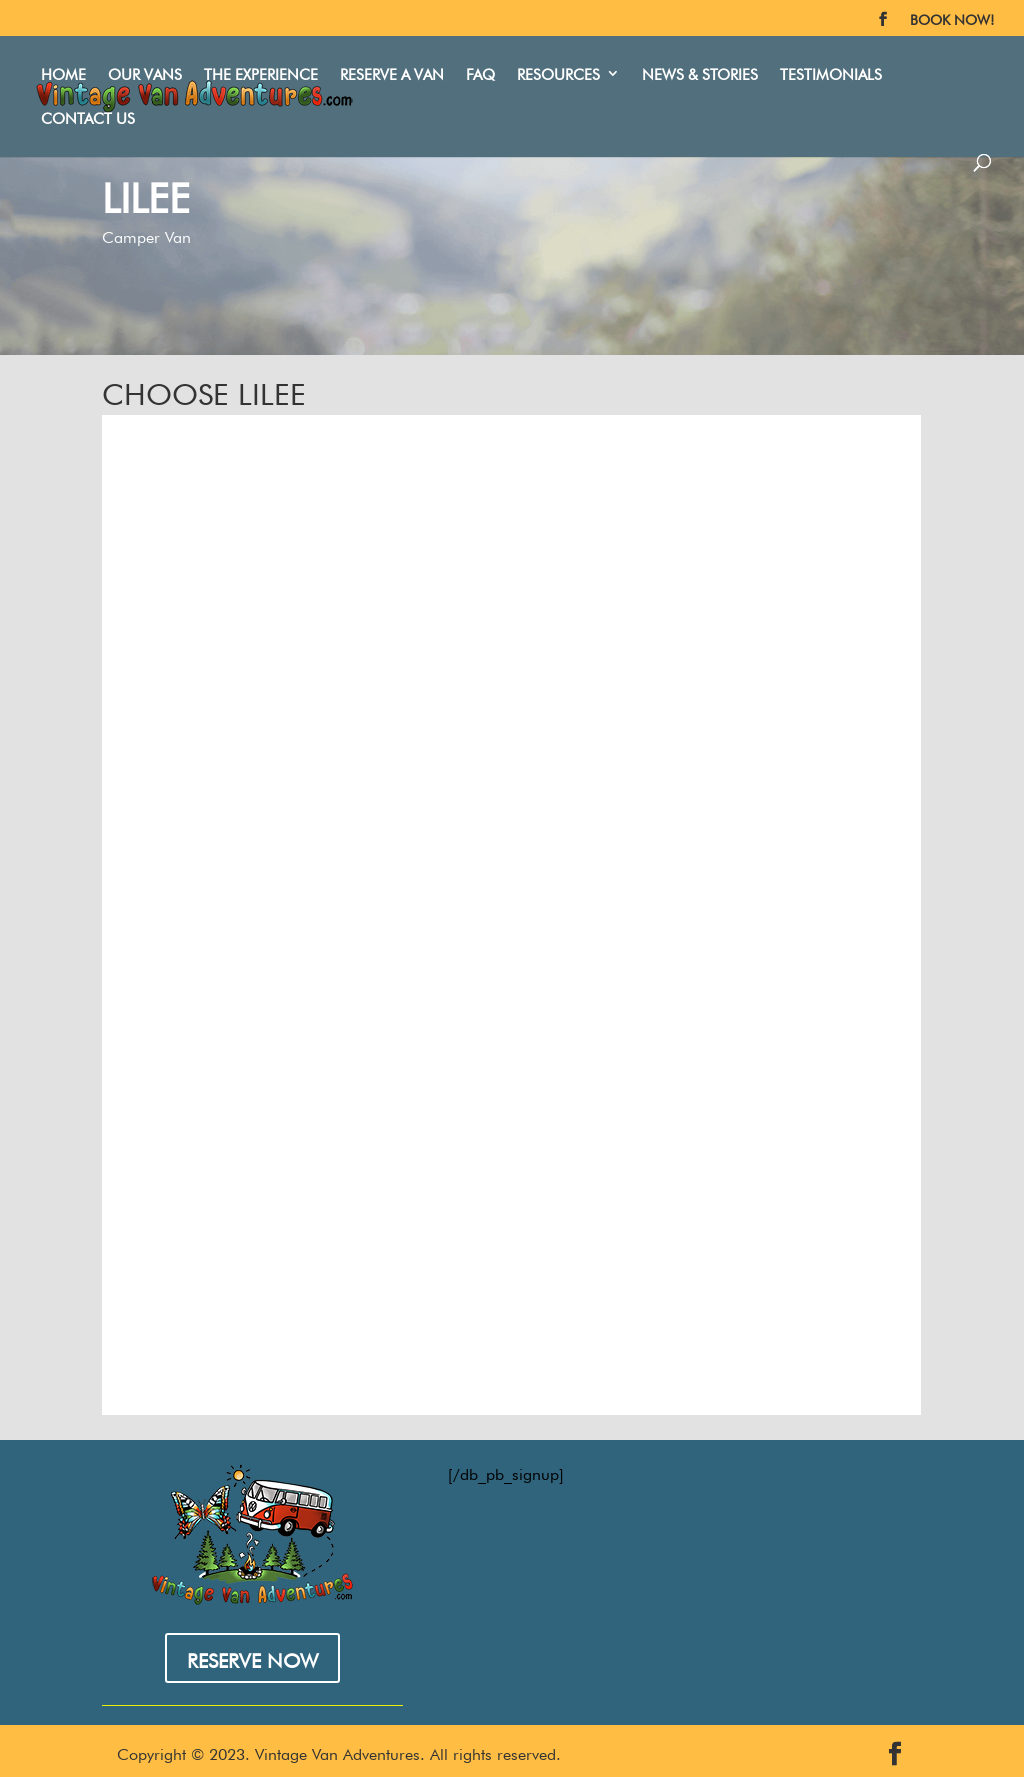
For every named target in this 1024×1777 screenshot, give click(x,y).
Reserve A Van (381, 66)
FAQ (469, 66)
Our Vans (134, 66)
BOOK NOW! (952, 18)
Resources (547, 66)
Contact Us (940, 66)
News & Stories (689, 66)
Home (52, 66)
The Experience (250, 66)
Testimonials (820, 66)
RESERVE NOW (252, 1656)
